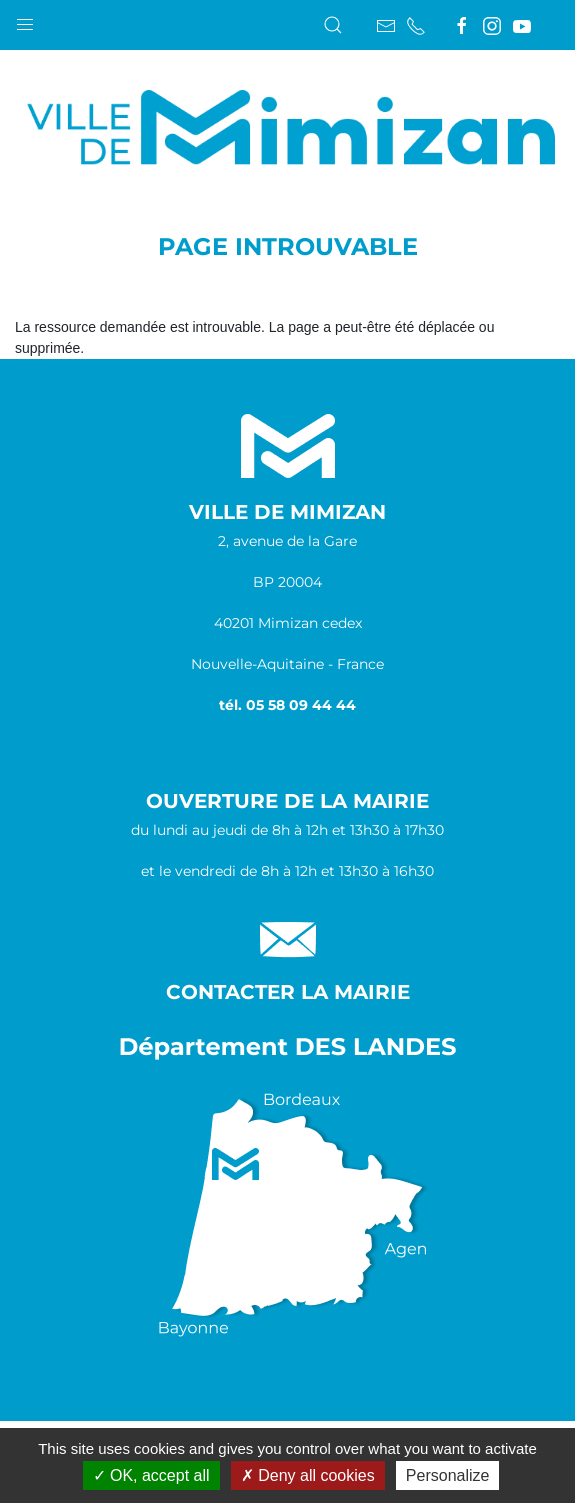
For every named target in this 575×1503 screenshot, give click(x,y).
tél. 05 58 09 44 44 (287, 705)
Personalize (448, 1475)
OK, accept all (151, 1475)
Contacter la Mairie (288, 992)
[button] (25, 20)
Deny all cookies (308, 1475)
